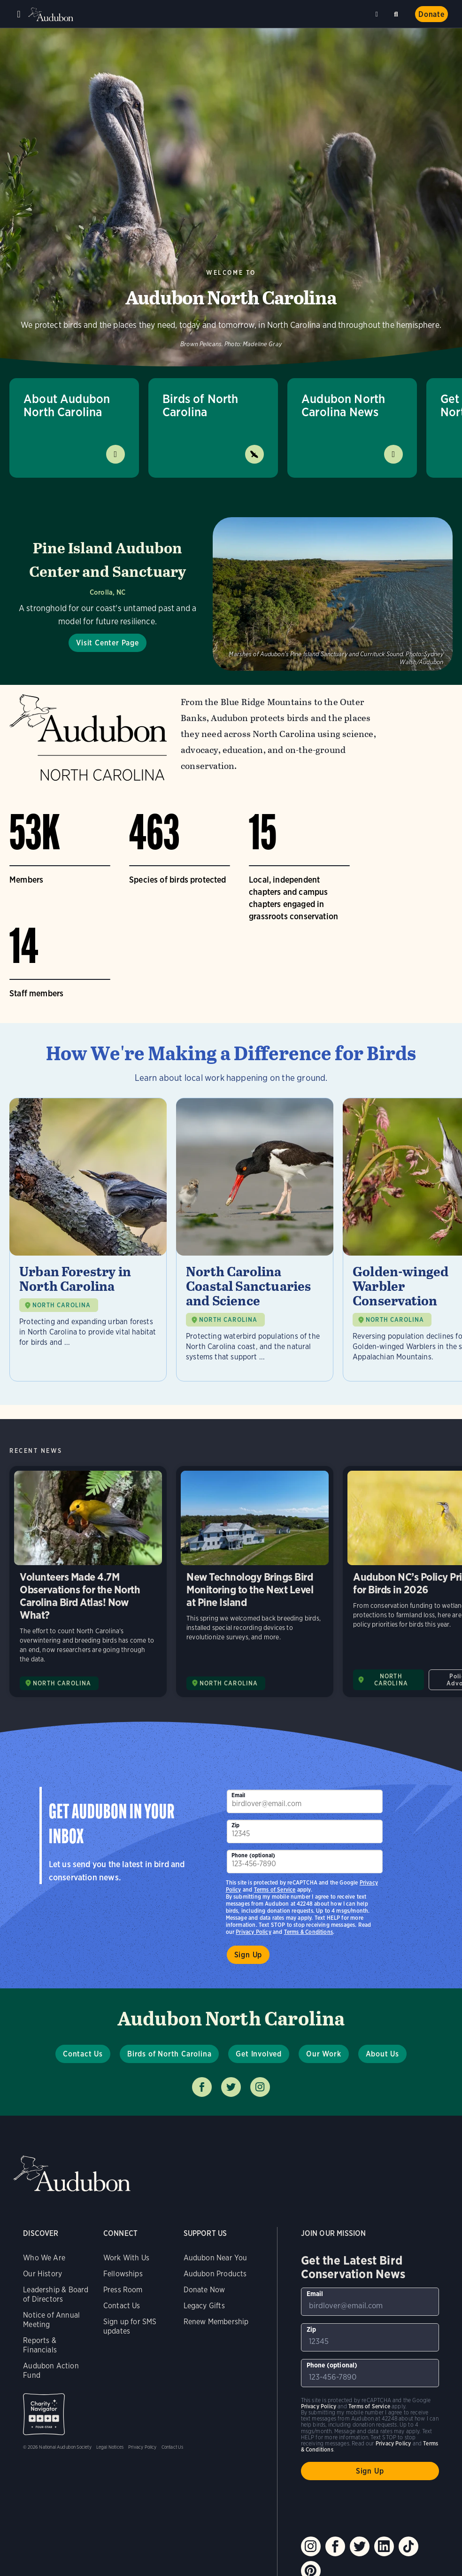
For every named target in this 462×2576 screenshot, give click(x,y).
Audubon (51, 14)
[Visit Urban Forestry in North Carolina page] (88, 1239)
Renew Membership (216, 2321)
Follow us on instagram (260, 2087)
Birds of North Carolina (200, 405)
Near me (378, 14)
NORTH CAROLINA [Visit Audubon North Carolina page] (62, 1683)
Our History (42, 2273)
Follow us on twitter (231, 2087)
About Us (382, 2053)
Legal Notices (109, 2447)
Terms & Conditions (308, 1931)
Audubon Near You (215, 2257)
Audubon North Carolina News (343, 405)
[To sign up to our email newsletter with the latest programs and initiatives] (305, 1801)
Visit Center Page (107, 642)
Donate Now (204, 2289)
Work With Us (126, 2257)
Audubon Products (215, 2273)
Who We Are (44, 2257)
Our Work (323, 2053)
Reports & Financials (40, 2345)
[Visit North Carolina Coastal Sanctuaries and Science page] (255, 1239)
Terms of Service (275, 1889)
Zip (235, 1825)
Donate (431, 14)
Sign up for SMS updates (130, 2326)
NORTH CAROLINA (61, 1305)
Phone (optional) (253, 1855)
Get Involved (259, 2053)
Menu (18, 14)
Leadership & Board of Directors (55, 2294)
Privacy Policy (253, 1931)
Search (398, 12)
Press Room (123, 2289)
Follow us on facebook (202, 2087)
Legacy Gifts (204, 2305)
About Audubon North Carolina (66, 405)
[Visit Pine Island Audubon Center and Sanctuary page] (231, 594)
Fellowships (123, 2273)
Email (238, 1795)
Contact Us (83, 2053)
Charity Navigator (44, 2414)
